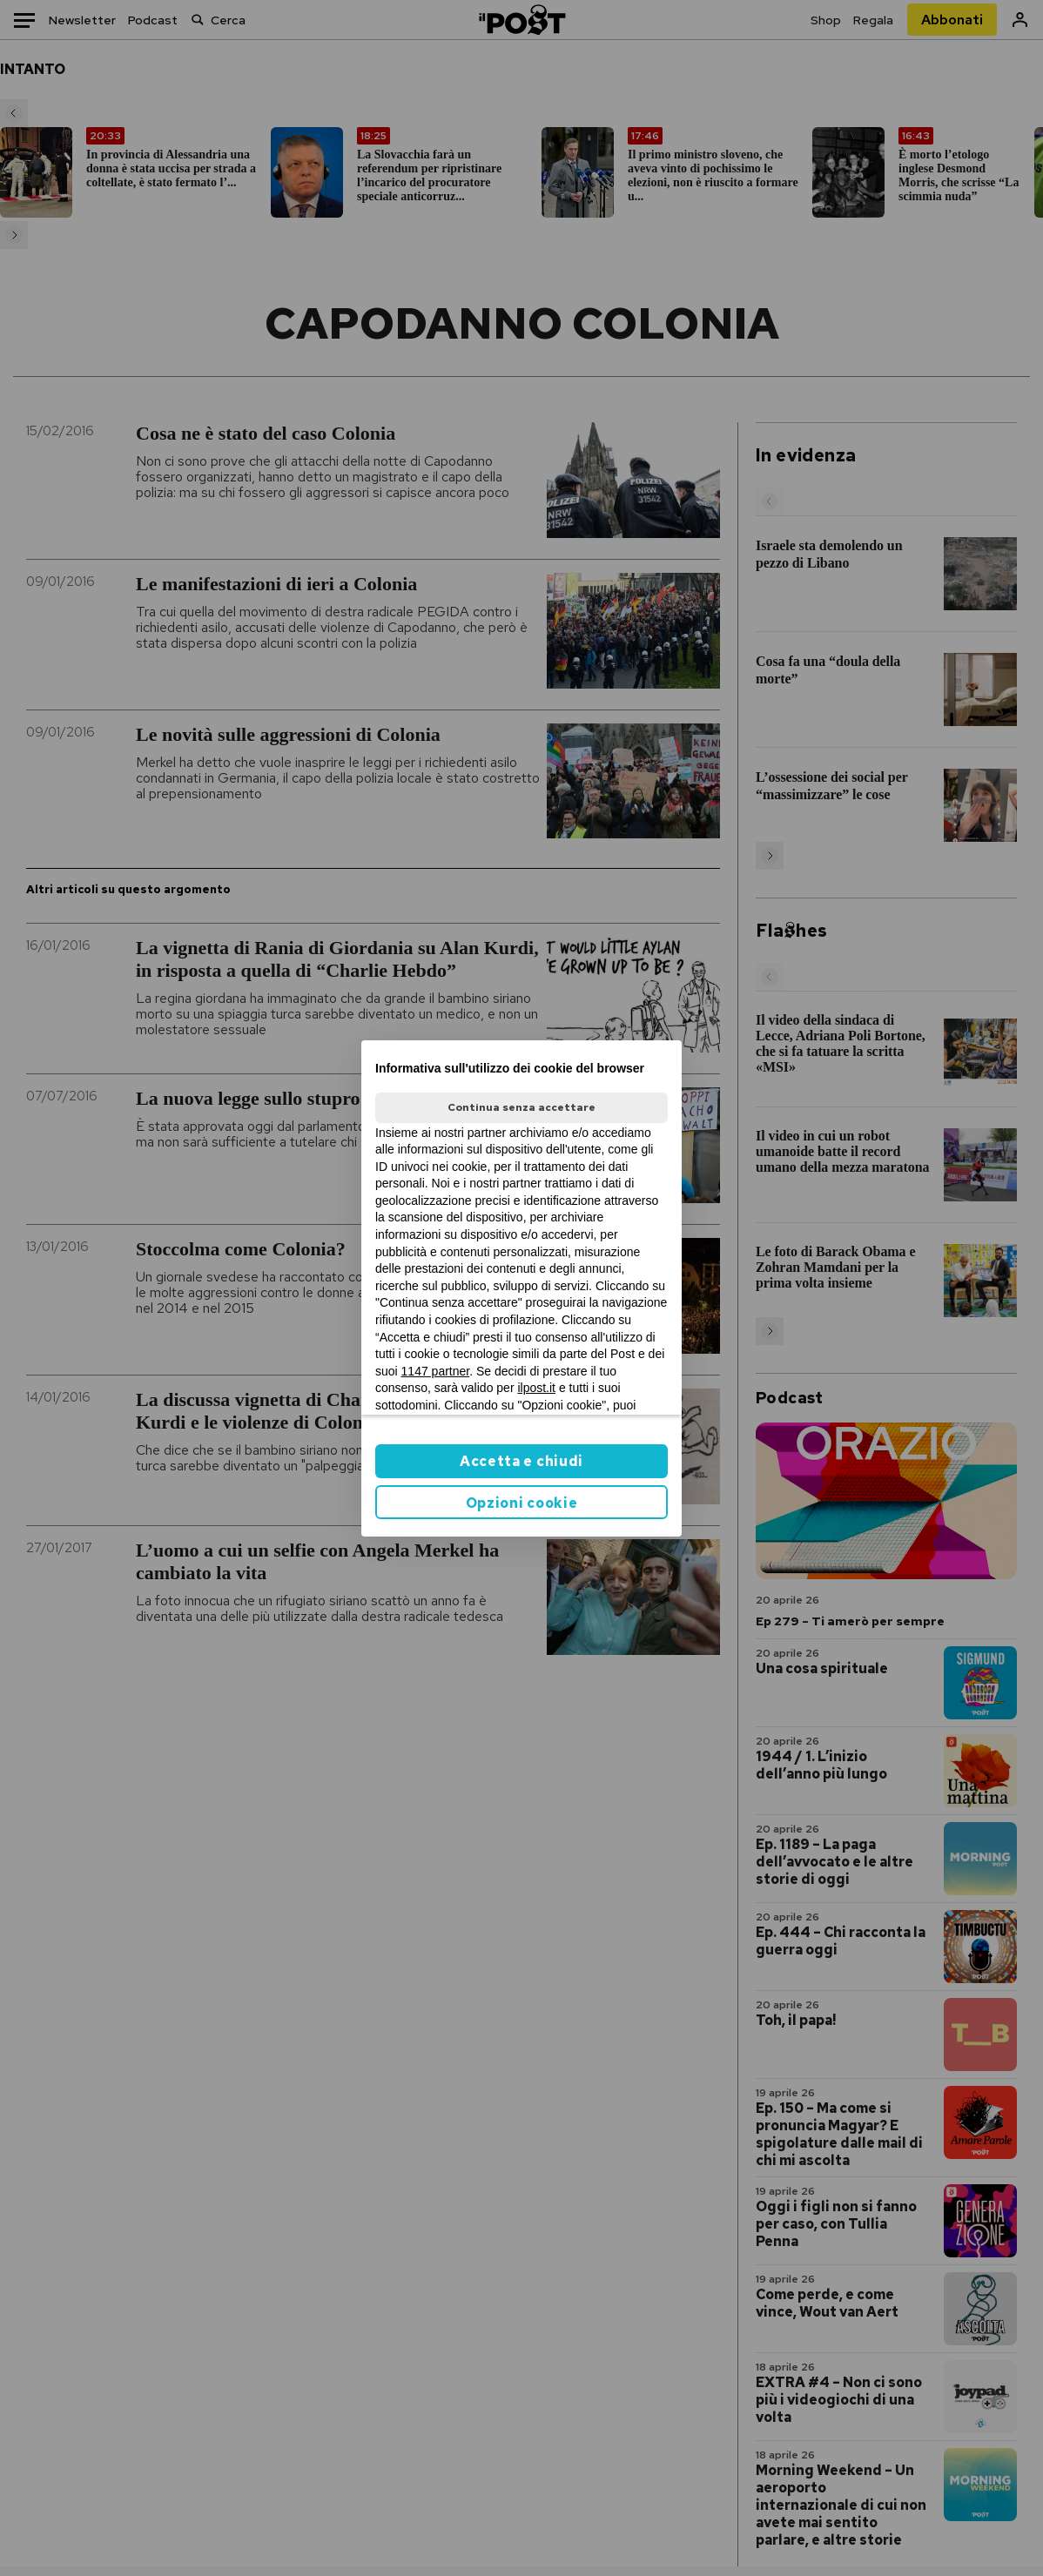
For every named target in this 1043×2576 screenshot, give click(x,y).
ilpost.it (536, 1388)
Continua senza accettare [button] (521, 1107)
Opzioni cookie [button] (522, 1503)
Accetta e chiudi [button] (521, 1461)
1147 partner (435, 1371)
